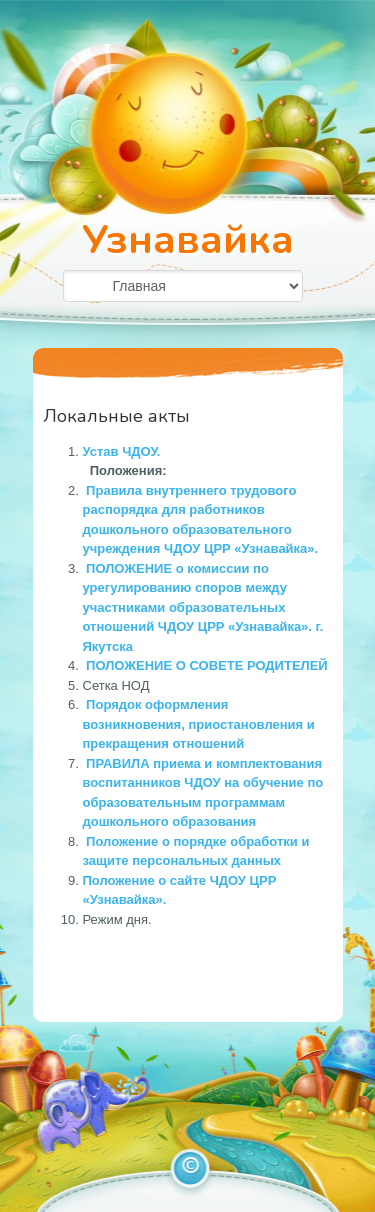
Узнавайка (188, 240)
